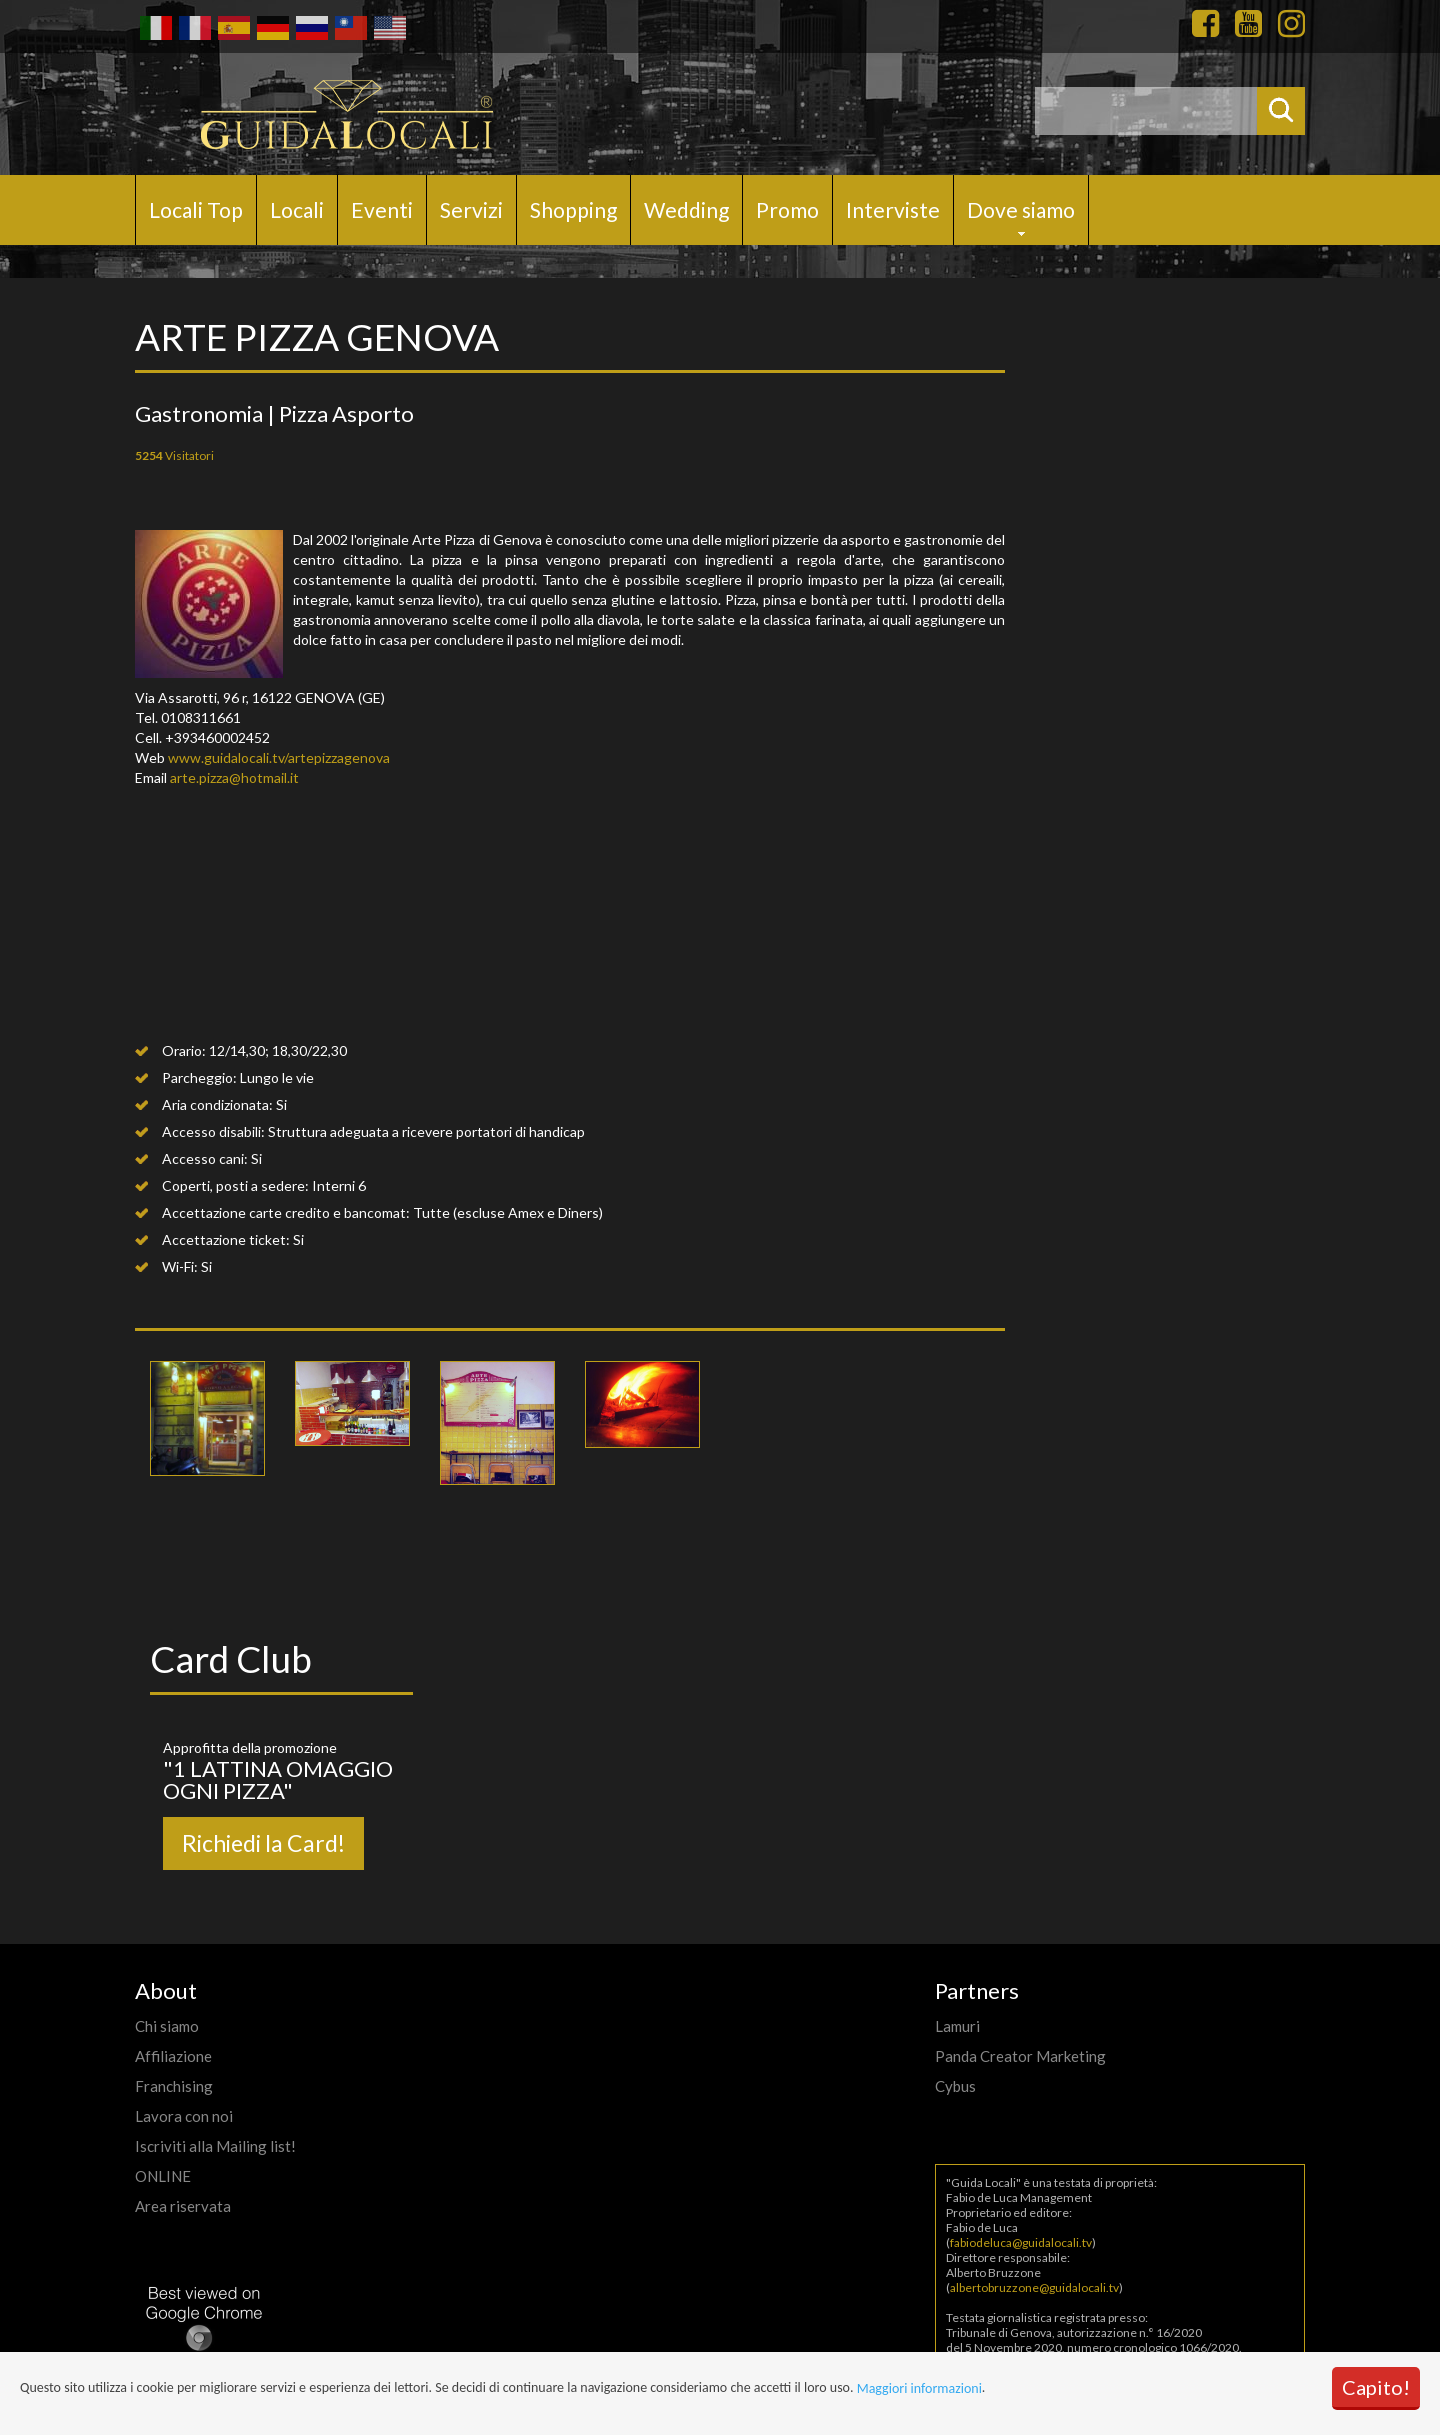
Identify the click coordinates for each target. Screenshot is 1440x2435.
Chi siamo (167, 2026)
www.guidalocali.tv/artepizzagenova (279, 757)
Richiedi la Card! (263, 1843)
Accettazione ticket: (226, 1239)
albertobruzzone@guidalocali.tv (1034, 2287)
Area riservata (183, 2206)
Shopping (573, 209)
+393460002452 (217, 737)
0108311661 (201, 717)
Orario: (184, 1050)
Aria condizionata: (217, 1104)
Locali (297, 209)
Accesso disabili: (213, 1131)
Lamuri (957, 2026)
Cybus (955, 2086)
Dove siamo (1021, 209)
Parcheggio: (199, 1077)
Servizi (471, 209)
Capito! (1376, 2387)
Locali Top (196, 209)
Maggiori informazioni (919, 2388)
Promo (787, 209)
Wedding (686, 209)
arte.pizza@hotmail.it (234, 777)
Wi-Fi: (180, 1266)
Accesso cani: (205, 1158)
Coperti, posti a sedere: (235, 1185)
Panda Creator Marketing (1020, 2056)
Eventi (382, 209)
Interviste (893, 209)
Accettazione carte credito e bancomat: (286, 1212)
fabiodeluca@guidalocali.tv (1021, 2242)
